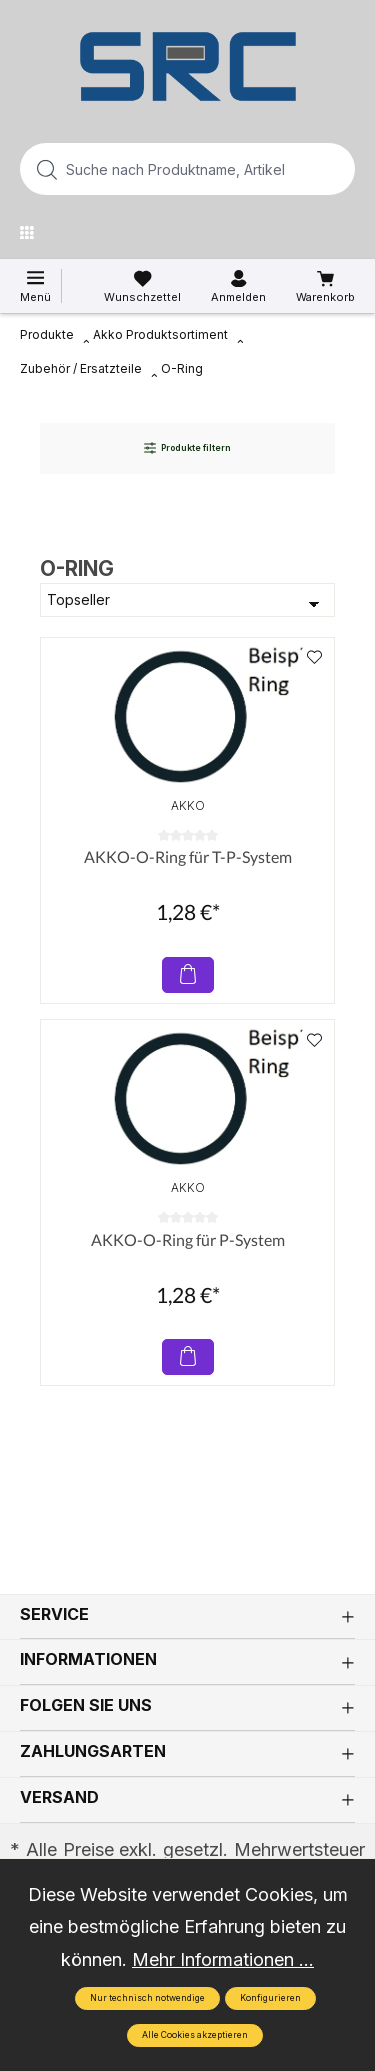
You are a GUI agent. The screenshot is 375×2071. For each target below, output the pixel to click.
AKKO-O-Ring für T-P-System (188, 856)
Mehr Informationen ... (223, 1959)
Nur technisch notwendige (147, 1998)
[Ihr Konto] (238, 287)
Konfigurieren (270, 1998)
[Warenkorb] (325, 287)
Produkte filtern (187, 448)
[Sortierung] (187, 600)
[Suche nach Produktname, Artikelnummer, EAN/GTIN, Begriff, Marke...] (155, 169)
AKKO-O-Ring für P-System (188, 1239)
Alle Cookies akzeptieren (195, 2035)
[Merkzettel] (142, 287)
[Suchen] (334, 169)
